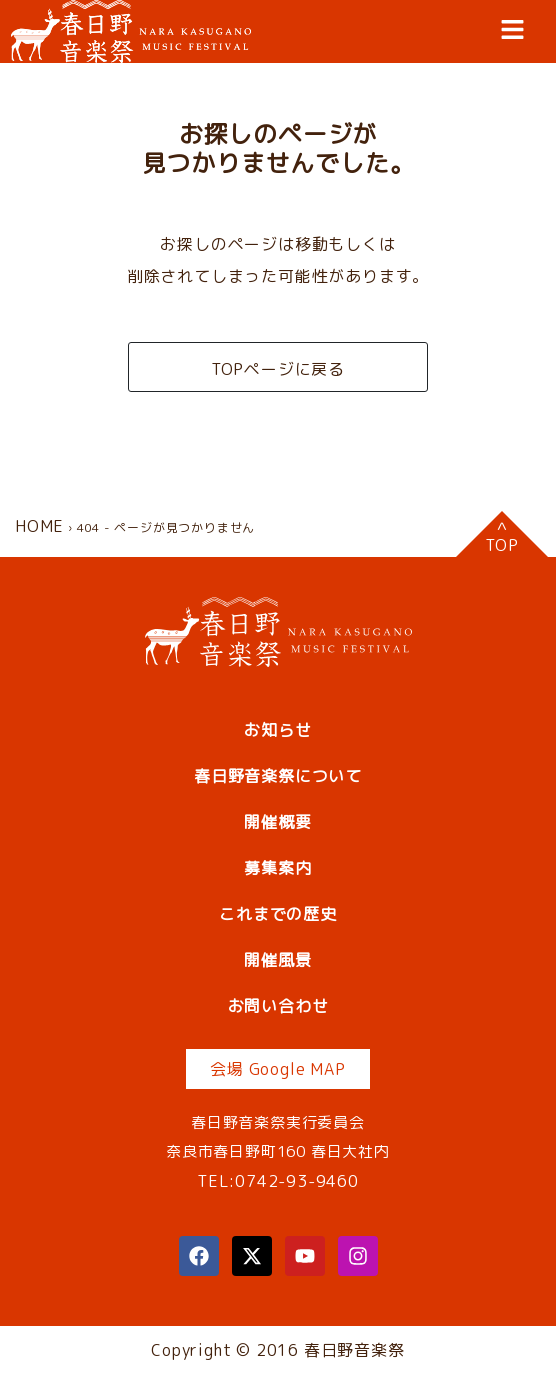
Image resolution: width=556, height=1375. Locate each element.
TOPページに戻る (278, 369)
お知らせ (277, 730)
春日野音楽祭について (278, 776)
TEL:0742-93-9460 (278, 1181)
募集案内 (277, 868)
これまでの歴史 (278, 914)
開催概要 (277, 822)
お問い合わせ (278, 1006)
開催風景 (277, 960)
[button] (512, 29)
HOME (39, 526)
